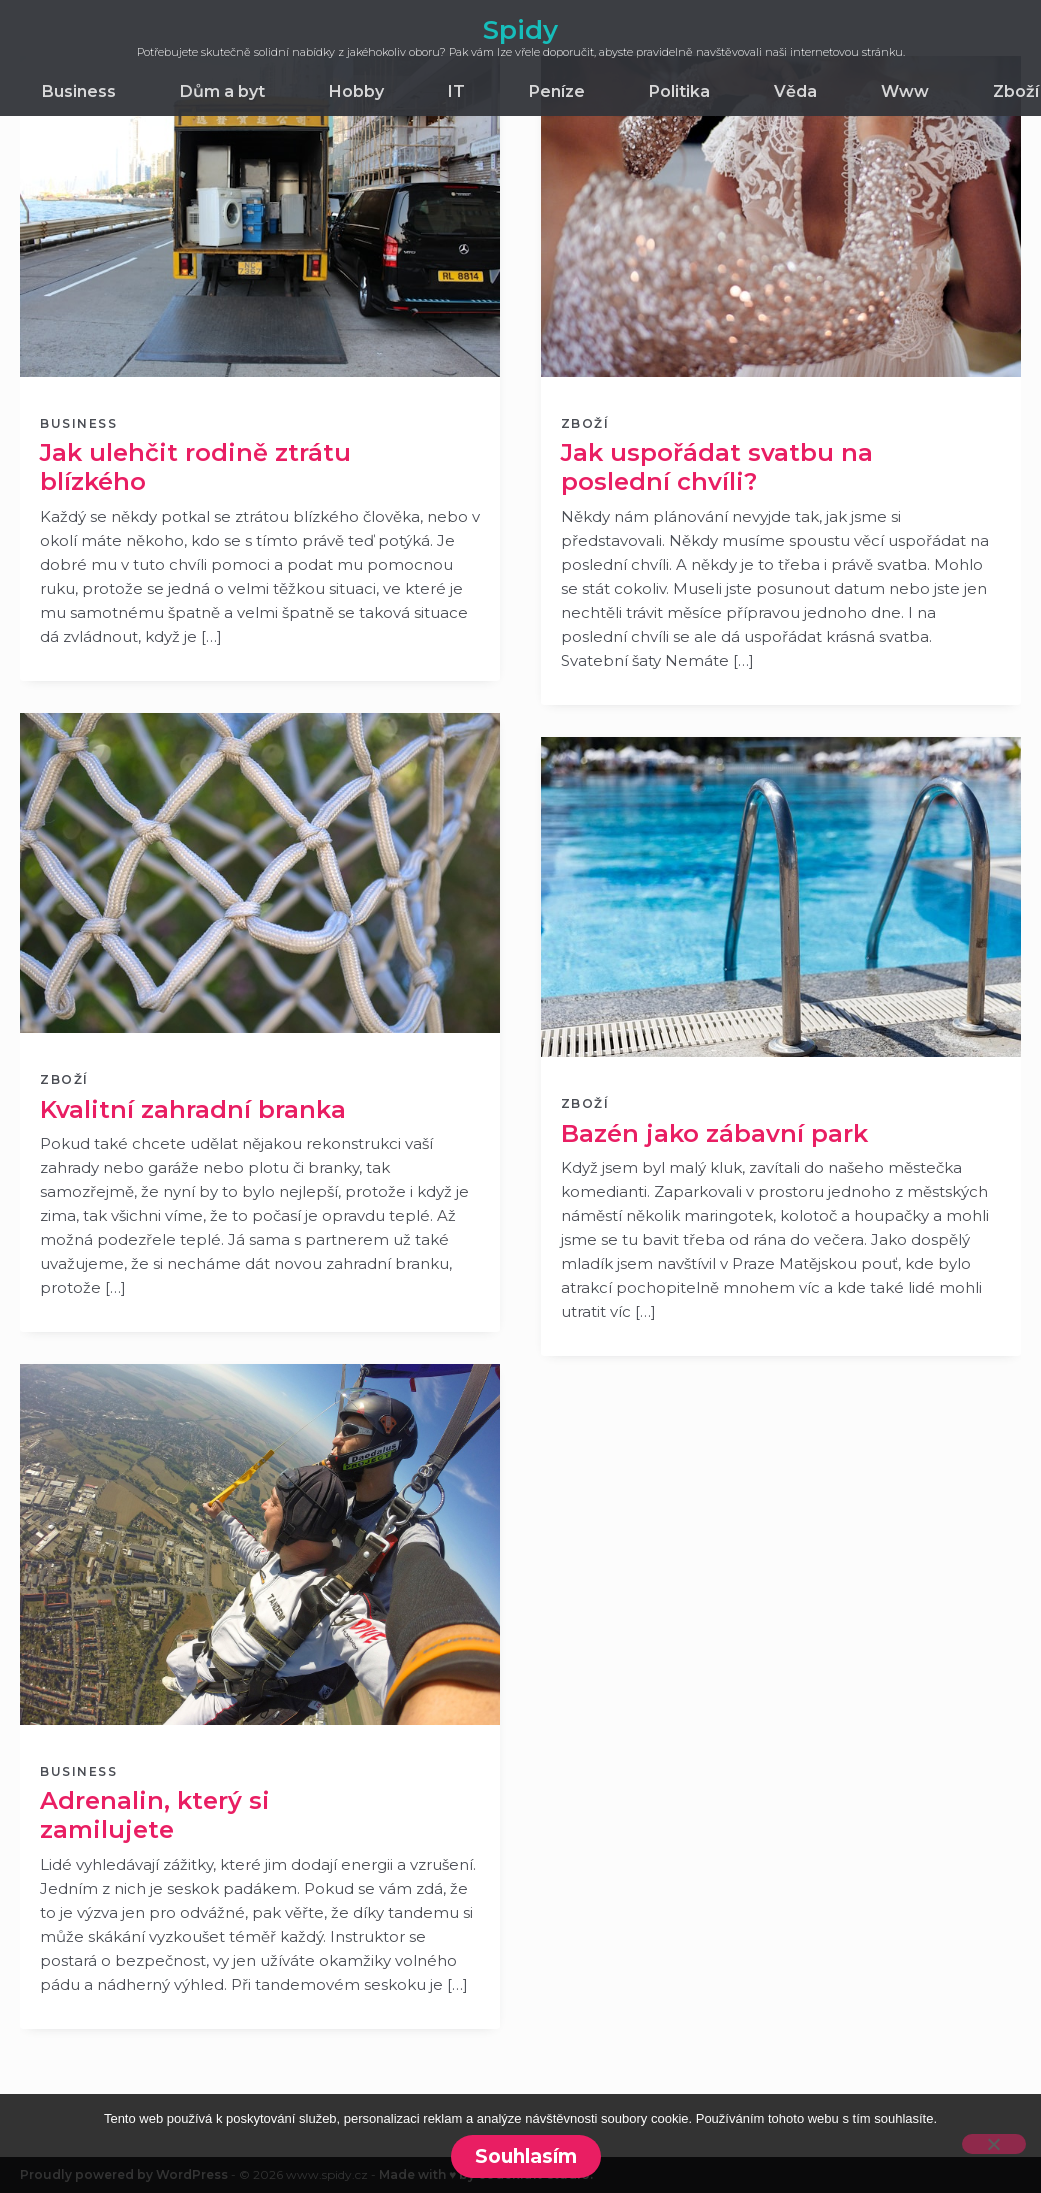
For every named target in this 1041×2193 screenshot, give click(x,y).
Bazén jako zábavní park (714, 1133)
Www (905, 91)
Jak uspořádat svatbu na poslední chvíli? (717, 467)
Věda (795, 91)
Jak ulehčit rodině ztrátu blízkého (195, 467)
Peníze (557, 91)
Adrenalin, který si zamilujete (155, 1815)
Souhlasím (526, 2156)
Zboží (1016, 91)
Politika (679, 91)
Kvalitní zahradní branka (193, 1109)
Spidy (520, 30)
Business (79, 91)
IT (456, 91)
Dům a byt (222, 91)
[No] (994, 2144)
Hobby (356, 91)
